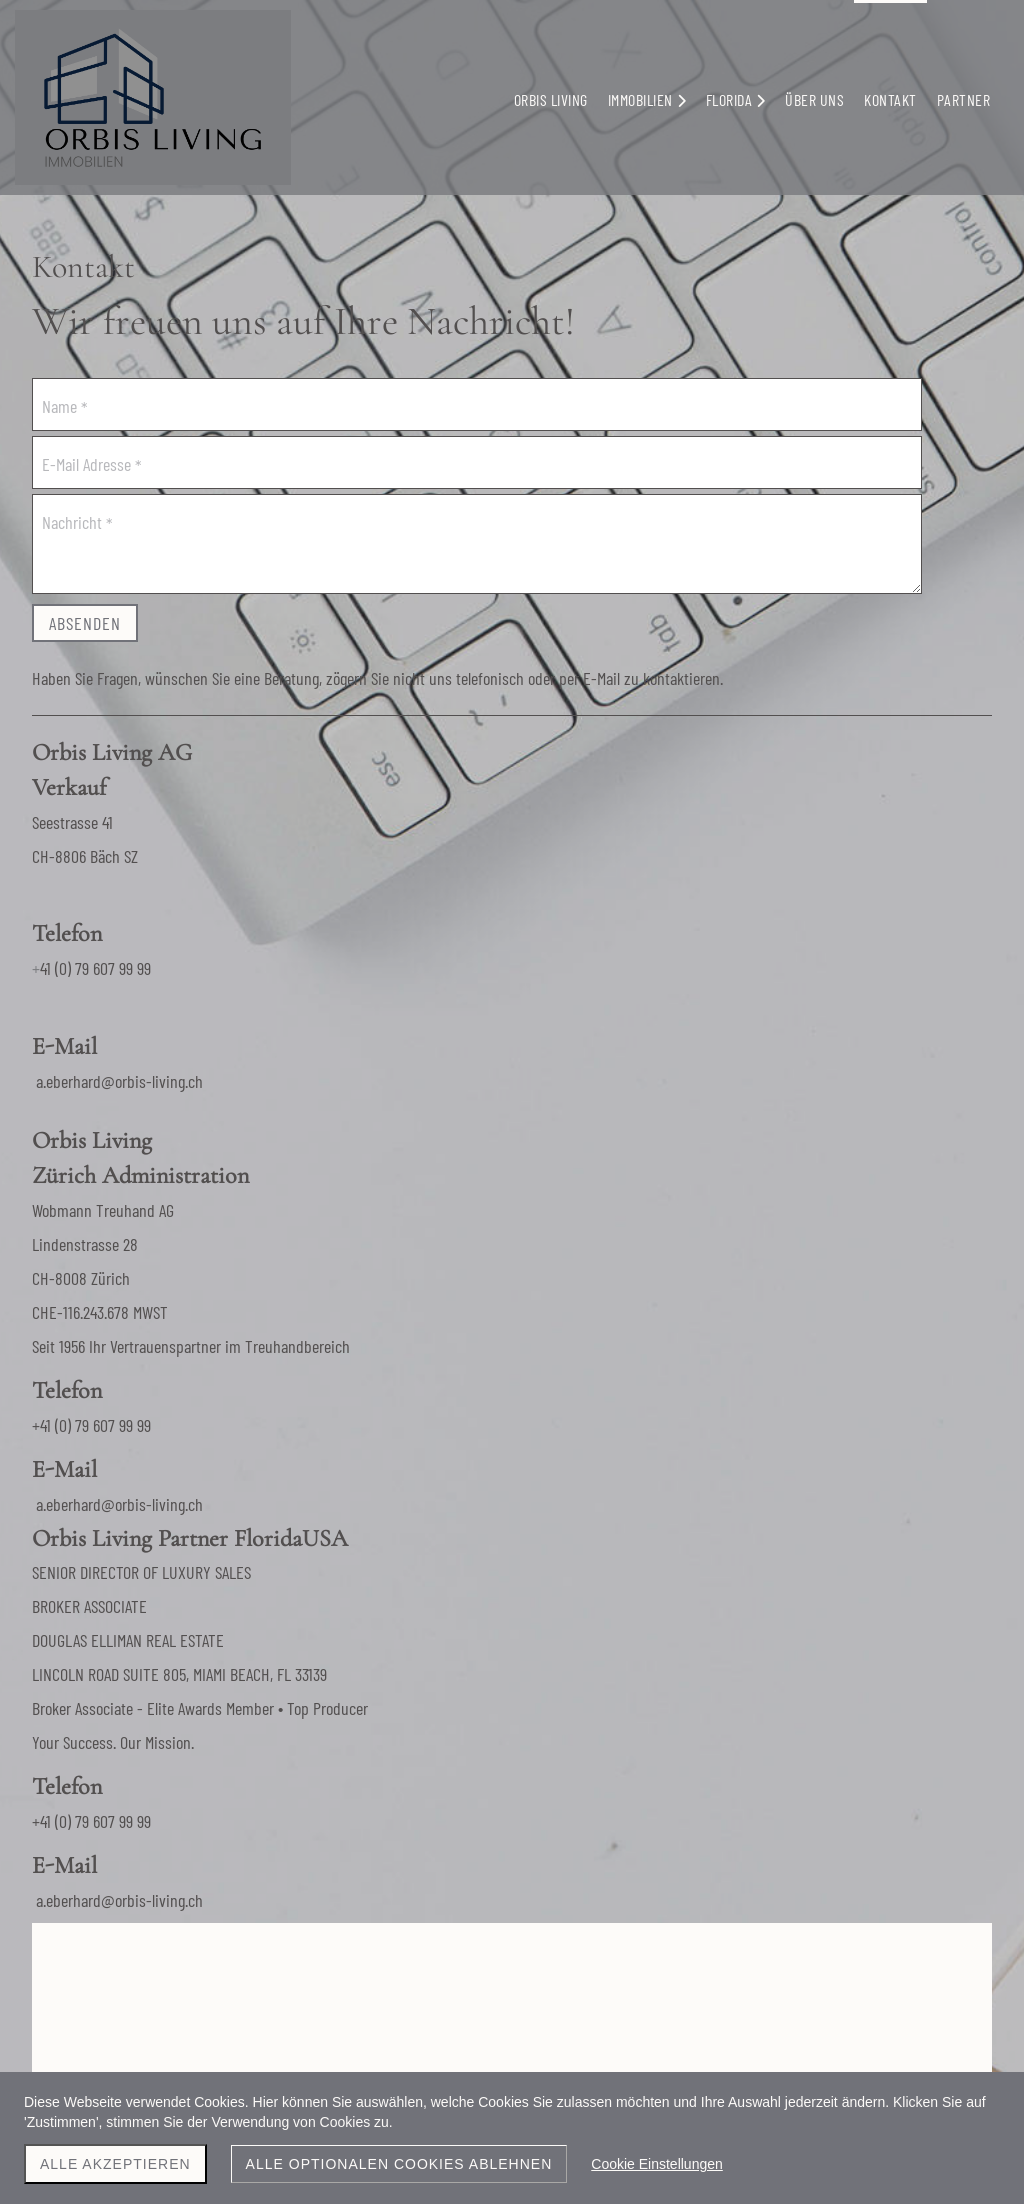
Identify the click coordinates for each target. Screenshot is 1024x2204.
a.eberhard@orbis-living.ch (705, 816)
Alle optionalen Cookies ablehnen (399, 2164)
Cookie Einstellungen (657, 2164)
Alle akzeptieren (115, 2164)
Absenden (85, 623)
